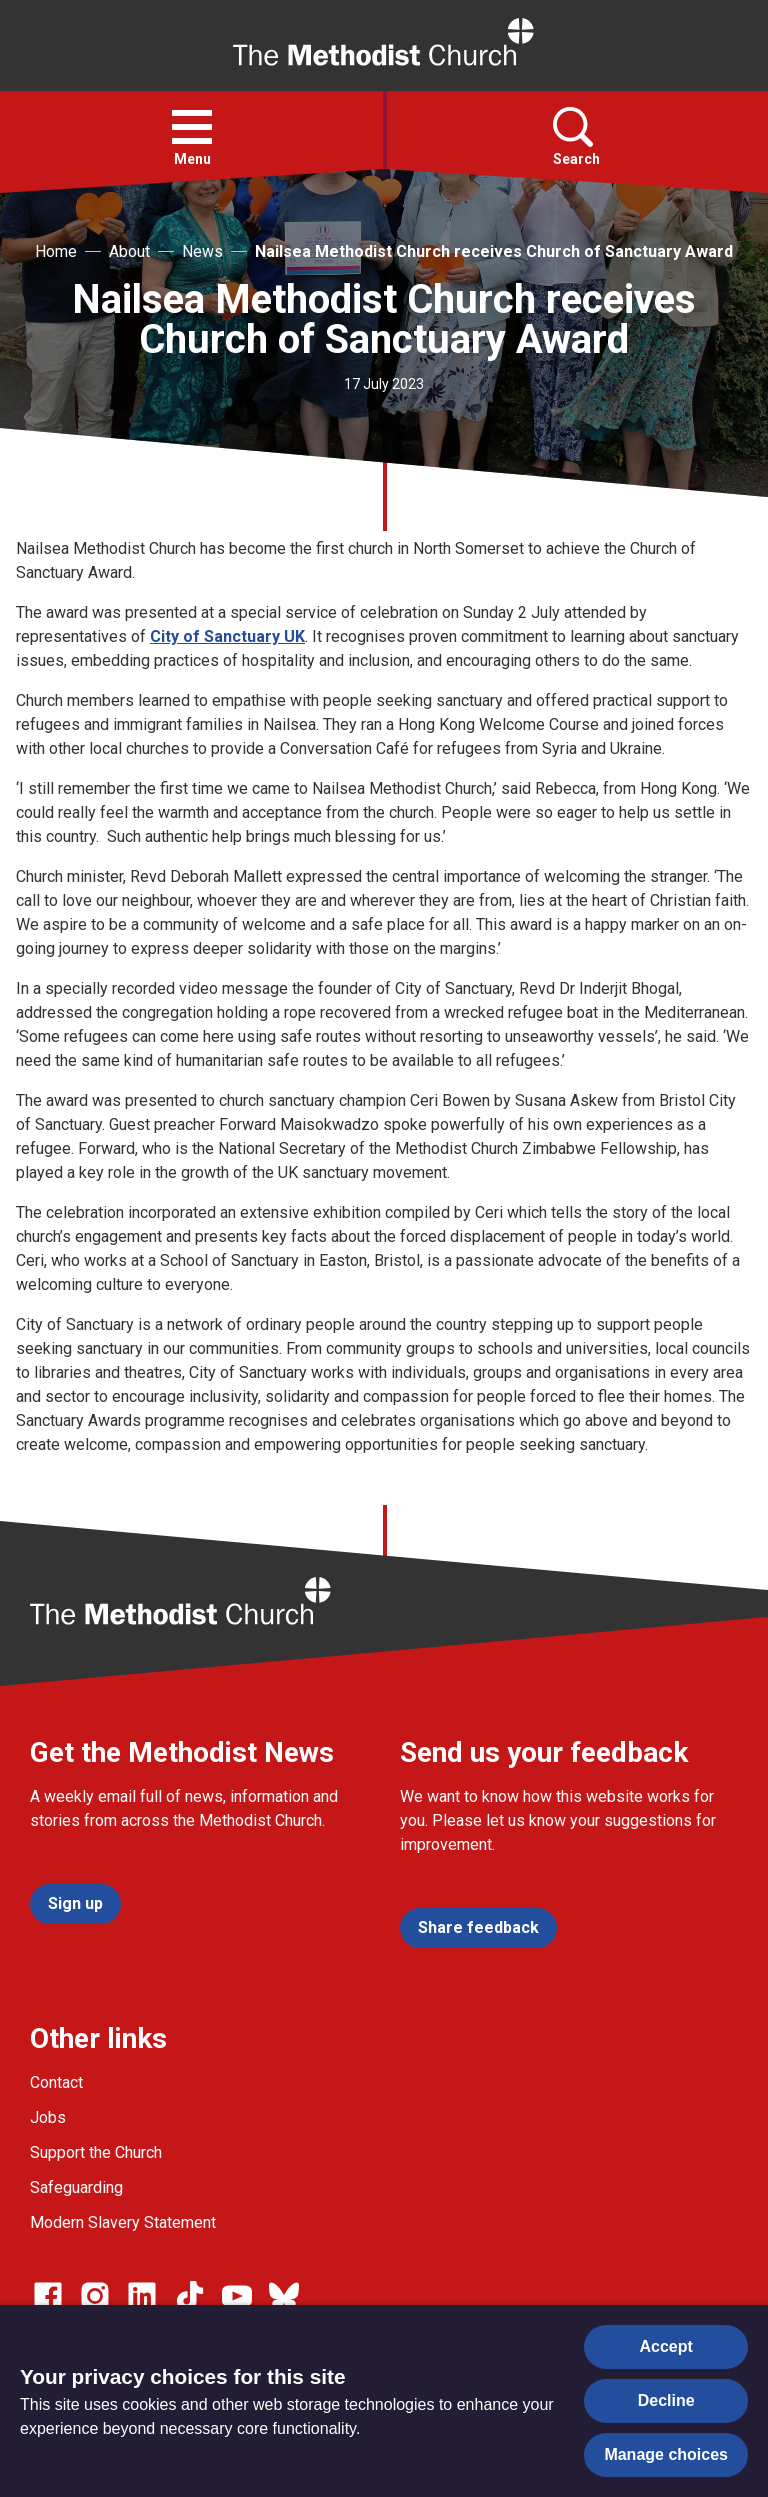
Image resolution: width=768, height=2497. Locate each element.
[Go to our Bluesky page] (284, 2296)
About (129, 251)
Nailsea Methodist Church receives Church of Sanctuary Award (494, 251)
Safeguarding (76, 2187)
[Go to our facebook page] (48, 2296)
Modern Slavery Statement (123, 2222)
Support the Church (96, 2152)
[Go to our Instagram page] (95, 2296)
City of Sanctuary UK (227, 636)
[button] (192, 127)
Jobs (48, 2117)
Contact (56, 2082)
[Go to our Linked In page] (142, 2296)
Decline (666, 2400)
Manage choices (666, 2454)
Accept (666, 2346)
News (202, 251)
